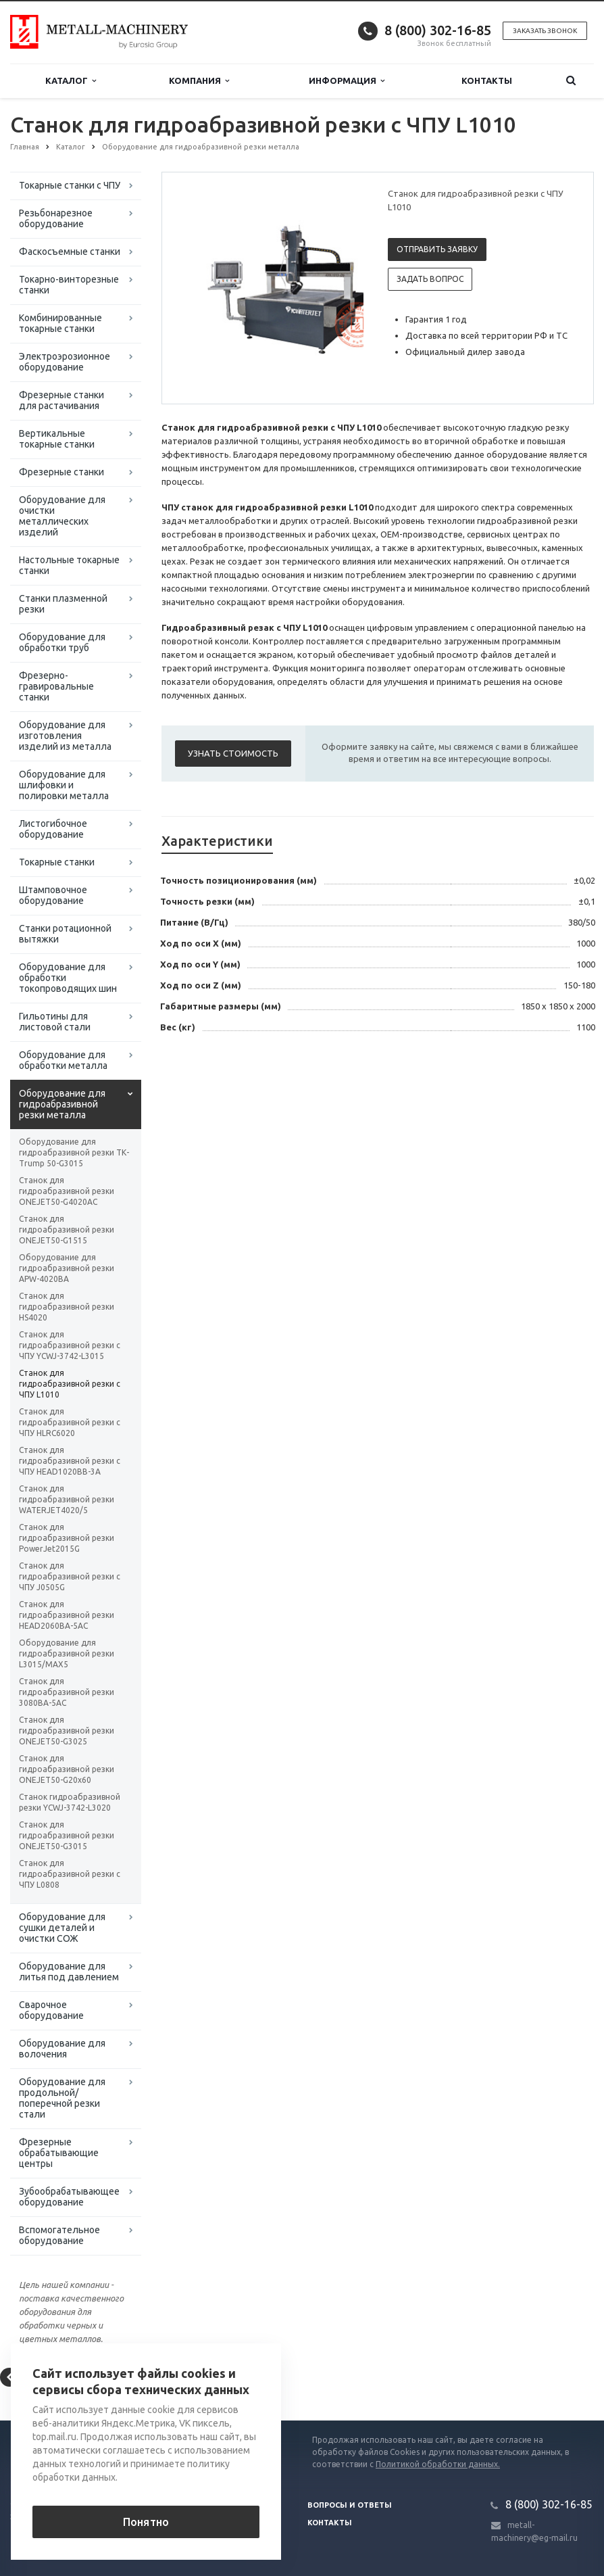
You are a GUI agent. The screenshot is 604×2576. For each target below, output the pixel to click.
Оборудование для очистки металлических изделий (62, 516)
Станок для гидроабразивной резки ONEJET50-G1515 (66, 1229)
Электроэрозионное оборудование (64, 362)
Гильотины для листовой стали (55, 1021)
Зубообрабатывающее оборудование (69, 2197)
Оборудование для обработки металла (63, 1060)
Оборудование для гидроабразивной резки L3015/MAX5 (66, 1653)
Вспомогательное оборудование (59, 2235)
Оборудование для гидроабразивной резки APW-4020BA (66, 1268)
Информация (346, 81)
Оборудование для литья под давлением (69, 1971)
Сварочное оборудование (51, 2010)
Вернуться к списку (53, 2377)
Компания (199, 81)
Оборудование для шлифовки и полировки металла (64, 785)
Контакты (486, 80)
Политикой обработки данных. (438, 2464)
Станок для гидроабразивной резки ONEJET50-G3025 (66, 1730)
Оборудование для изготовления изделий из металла (65, 735)
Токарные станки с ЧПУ (69, 185)
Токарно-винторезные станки (69, 284)
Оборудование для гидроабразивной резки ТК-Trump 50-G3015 (74, 1152)
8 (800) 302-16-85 (437, 30)
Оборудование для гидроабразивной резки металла (62, 1104)
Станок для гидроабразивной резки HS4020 (66, 1306)
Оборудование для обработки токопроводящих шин (68, 977)
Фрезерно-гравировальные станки (56, 686)
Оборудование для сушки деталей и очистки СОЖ (62, 1927)
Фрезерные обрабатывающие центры (59, 2153)
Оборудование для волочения (62, 2048)
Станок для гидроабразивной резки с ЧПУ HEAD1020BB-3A (69, 1461)
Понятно (146, 2522)
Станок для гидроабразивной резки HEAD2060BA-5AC (66, 1615)
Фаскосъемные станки (69, 251)
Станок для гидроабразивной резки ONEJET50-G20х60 (66, 1769)
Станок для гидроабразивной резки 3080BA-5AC (66, 1692)
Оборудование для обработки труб (62, 642)
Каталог (70, 81)
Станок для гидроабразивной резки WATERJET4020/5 (66, 1499)
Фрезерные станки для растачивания (61, 400)
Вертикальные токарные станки (57, 439)
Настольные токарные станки (69, 565)
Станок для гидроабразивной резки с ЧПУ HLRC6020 (69, 1422)
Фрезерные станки (61, 472)
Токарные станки (57, 862)
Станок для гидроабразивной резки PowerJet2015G (66, 1538)
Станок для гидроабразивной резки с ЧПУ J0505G (69, 1576)
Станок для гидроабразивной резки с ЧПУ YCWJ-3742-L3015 (69, 1345)
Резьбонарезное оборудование (56, 218)
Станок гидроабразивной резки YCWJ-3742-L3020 (69, 1802)
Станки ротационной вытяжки (65, 934)
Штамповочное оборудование (53, 895)
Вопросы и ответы (349, 2505)
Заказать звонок (545, 30)
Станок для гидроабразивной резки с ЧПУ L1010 (69, 1383)
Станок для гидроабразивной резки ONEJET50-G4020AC (66, 1191)
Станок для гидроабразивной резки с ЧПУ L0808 (69, 1874)
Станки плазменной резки (63, 604)
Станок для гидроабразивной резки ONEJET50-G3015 (66, 1835)
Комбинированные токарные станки (60, 323)
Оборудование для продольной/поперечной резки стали (62, 2098)
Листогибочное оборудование (53, 829)
